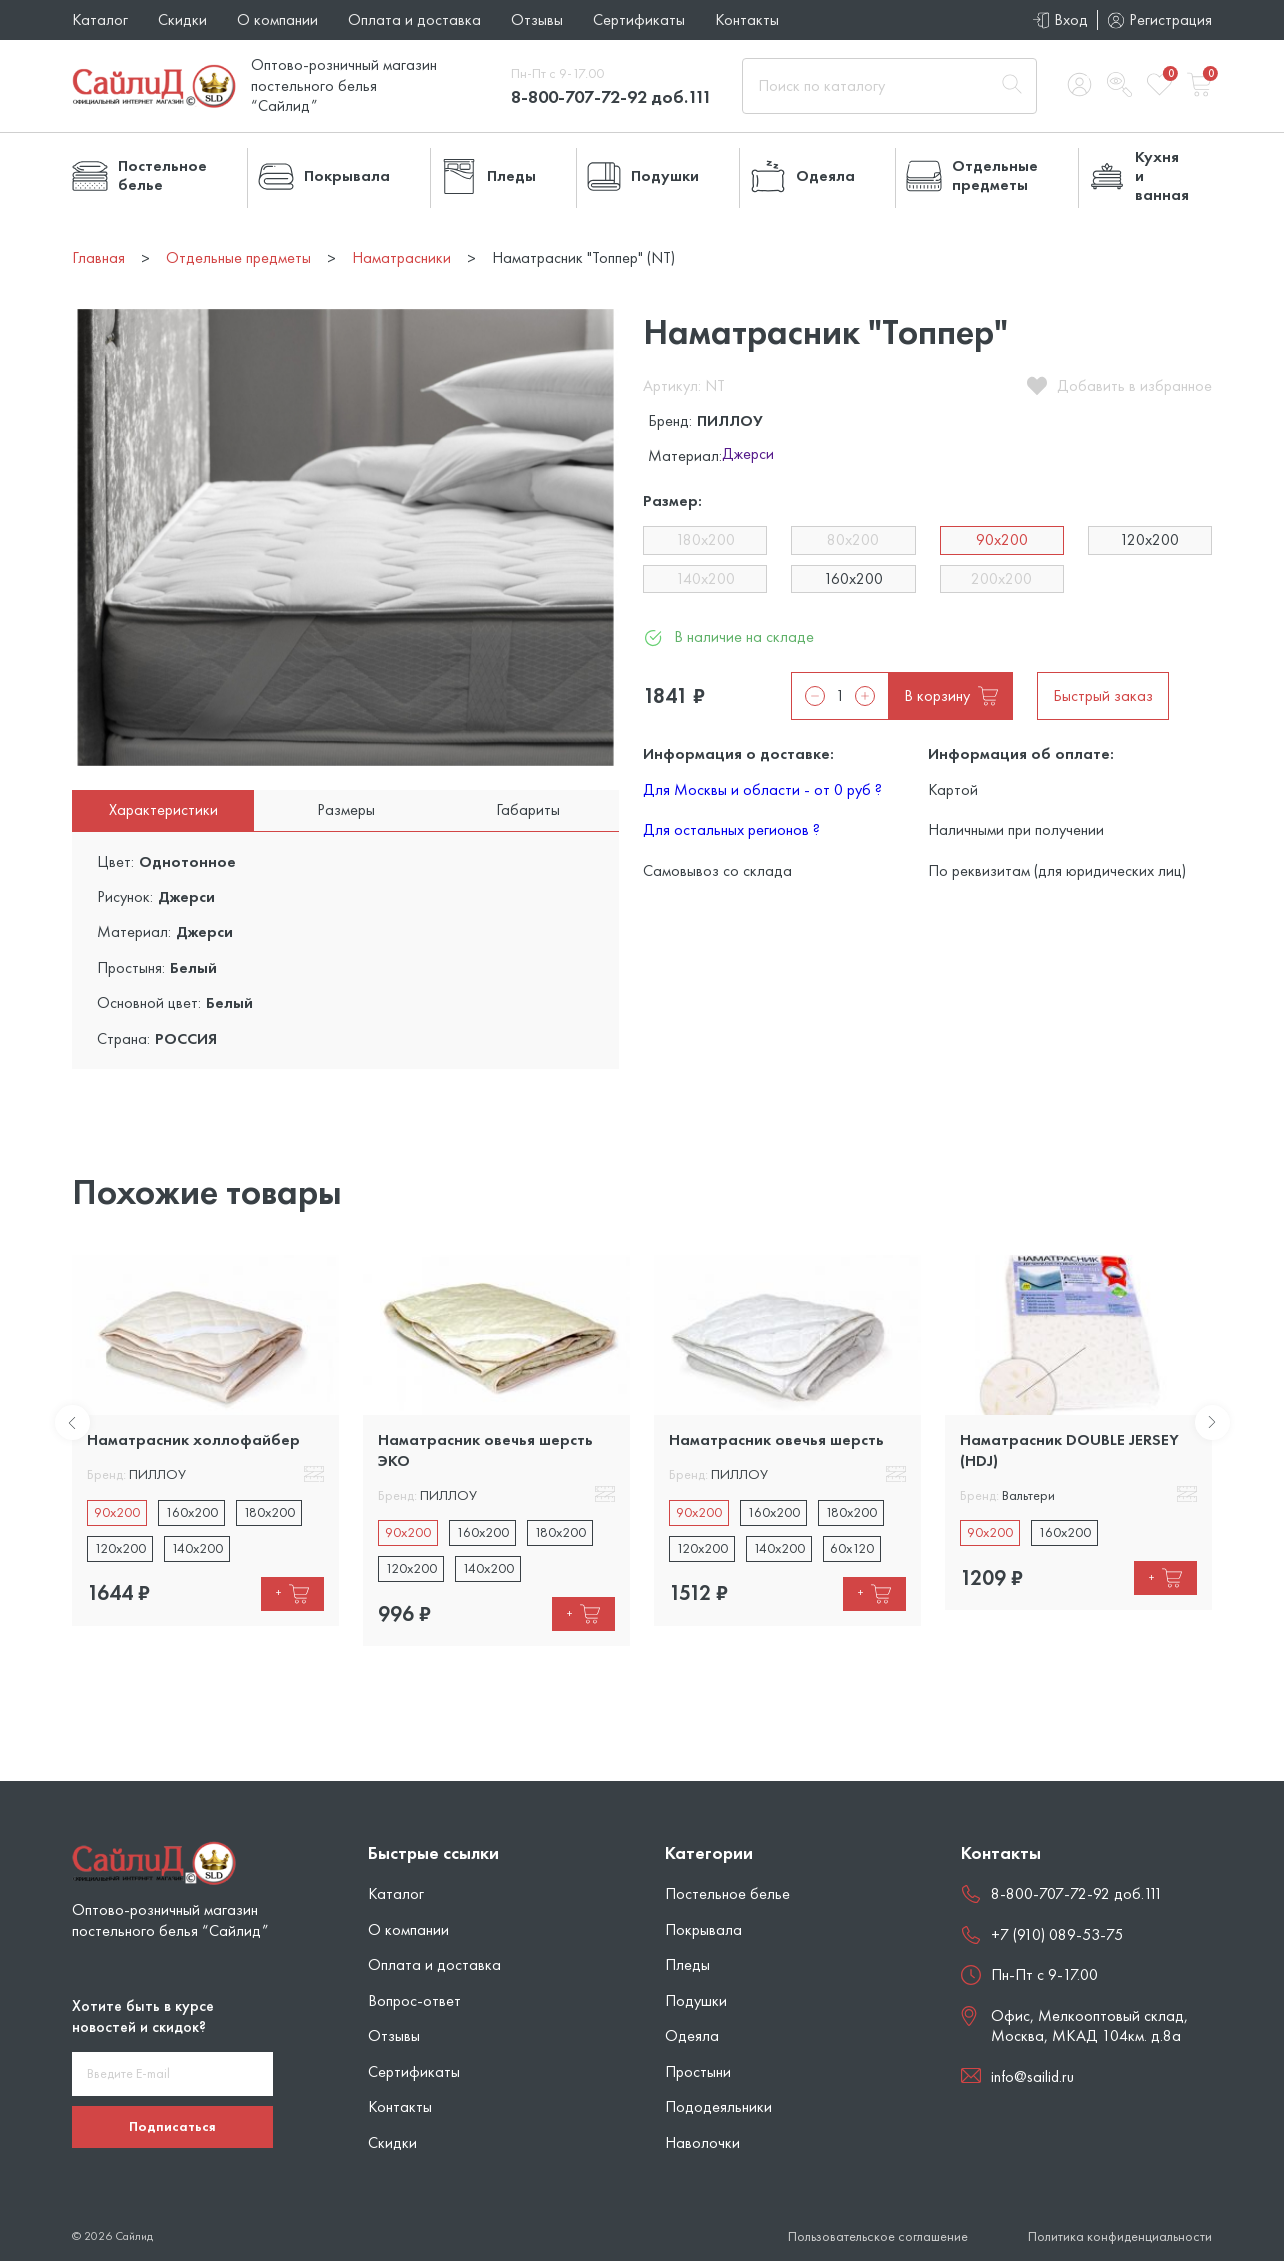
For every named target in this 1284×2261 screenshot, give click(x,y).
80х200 (853, 539)
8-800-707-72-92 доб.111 (611, 96)
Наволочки (702, 2142)
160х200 (853, 578)
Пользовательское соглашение (878, 2236)
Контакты (747, 19)
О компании (277, 19)
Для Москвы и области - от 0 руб (762, 789)
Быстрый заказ (1103, 695)
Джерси (748, 455)
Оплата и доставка (414, 19)
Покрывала (703, 1929)
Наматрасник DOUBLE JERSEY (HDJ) (1069, 1449)
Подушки (696, 2000)
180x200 (269, 1512)
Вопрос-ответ (414, 2000)
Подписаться (172, 2126)
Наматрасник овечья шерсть (776, 1439)
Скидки (182, 19)
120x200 (120, 1548)
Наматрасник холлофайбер (193, 1439)
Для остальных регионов (731, 829)
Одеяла (692, 2035)
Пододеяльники (718, 2106)
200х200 (1001, 578)
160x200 (191, 1512)
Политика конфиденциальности (1120, 2236)
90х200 (1002, 539)
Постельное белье (727, 1893)
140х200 (705, 578)
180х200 (705, 539)
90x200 (117, 1512)
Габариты (528, 809)
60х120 (852, 1548)
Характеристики (163, 809)
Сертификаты (639, 19)
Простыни (698, 2071)
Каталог (100, 19)
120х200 (1149, 539)
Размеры (346, 809)
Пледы (687, 1964)
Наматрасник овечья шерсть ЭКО (485, 1449)
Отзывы (537, 19)
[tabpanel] (205, 1440)
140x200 (197, 1548)
